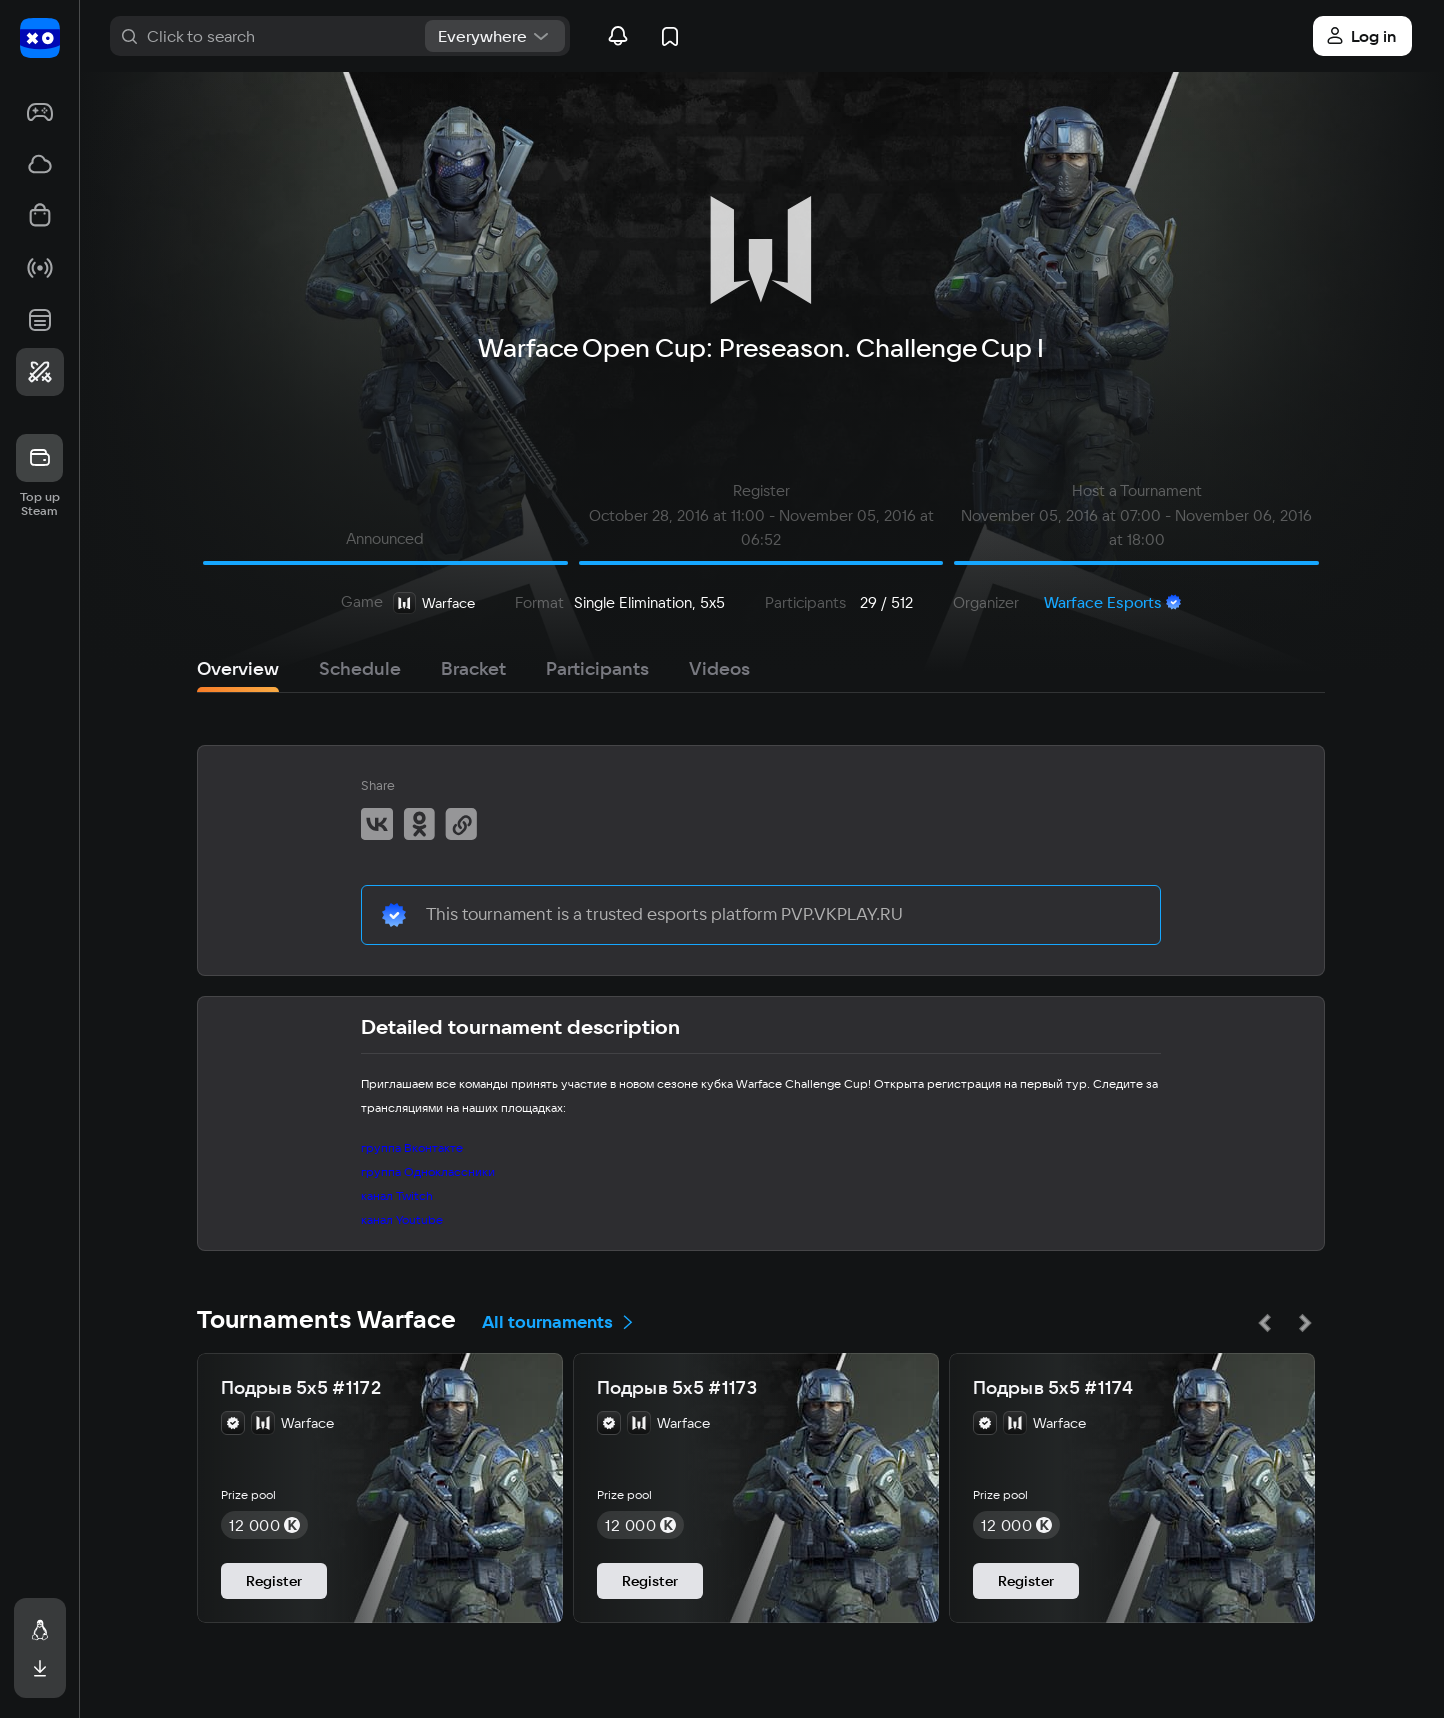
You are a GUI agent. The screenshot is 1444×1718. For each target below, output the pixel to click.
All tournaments (559, 1321)
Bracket (473, 668)
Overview (238, 668)
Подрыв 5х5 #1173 (677, 1388)
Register (274, 1581)
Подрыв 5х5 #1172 (301, 1388)
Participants (597, 668)
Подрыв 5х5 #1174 (1053, 1388)
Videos (719, 668)
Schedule (360, 668)
